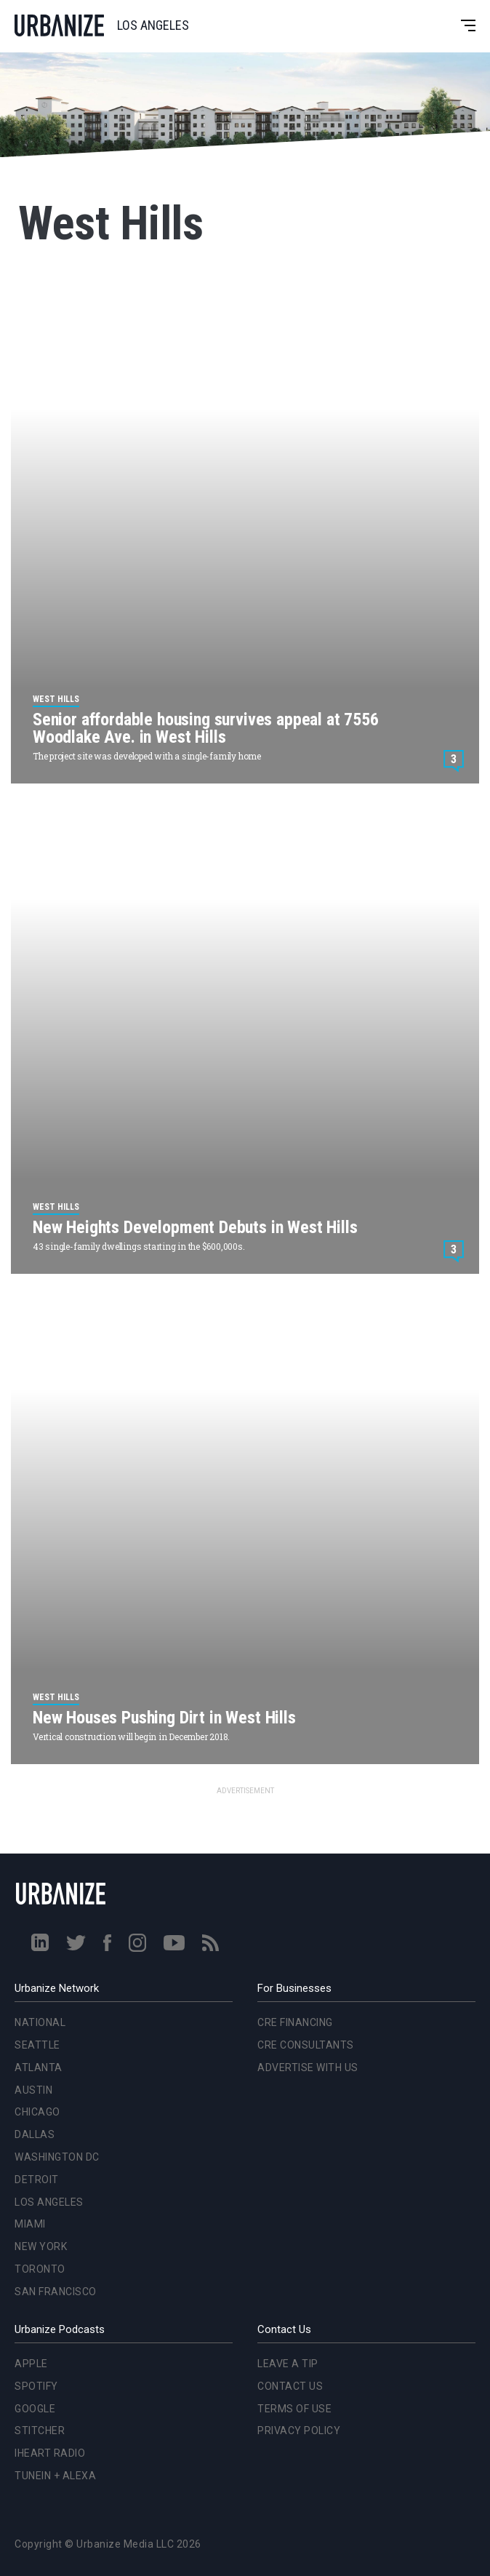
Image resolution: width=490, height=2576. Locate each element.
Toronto (40, 2269)
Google (35, 2408)
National (40, 2022)
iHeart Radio (50, 2453)
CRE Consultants (305, 2045)
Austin (33, 2090)
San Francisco (56, 2291)
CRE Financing (295, 2022)
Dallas (35, 2134)
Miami (30, 2224)
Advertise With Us (307, 2067)
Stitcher (40, 2430)
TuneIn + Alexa (55, 2475)
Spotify (36, 2386)
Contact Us (290, 2386)
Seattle (37, 2045)
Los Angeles (49, 2202)
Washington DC (57, 2157)
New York (41, 2246)
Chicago (37, 2112)
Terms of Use (294, 2408)
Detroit (37, 2179)
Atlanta (39, 2067)
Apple (31, 2363)
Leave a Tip (287, 2363)
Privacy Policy (298, 2430)
